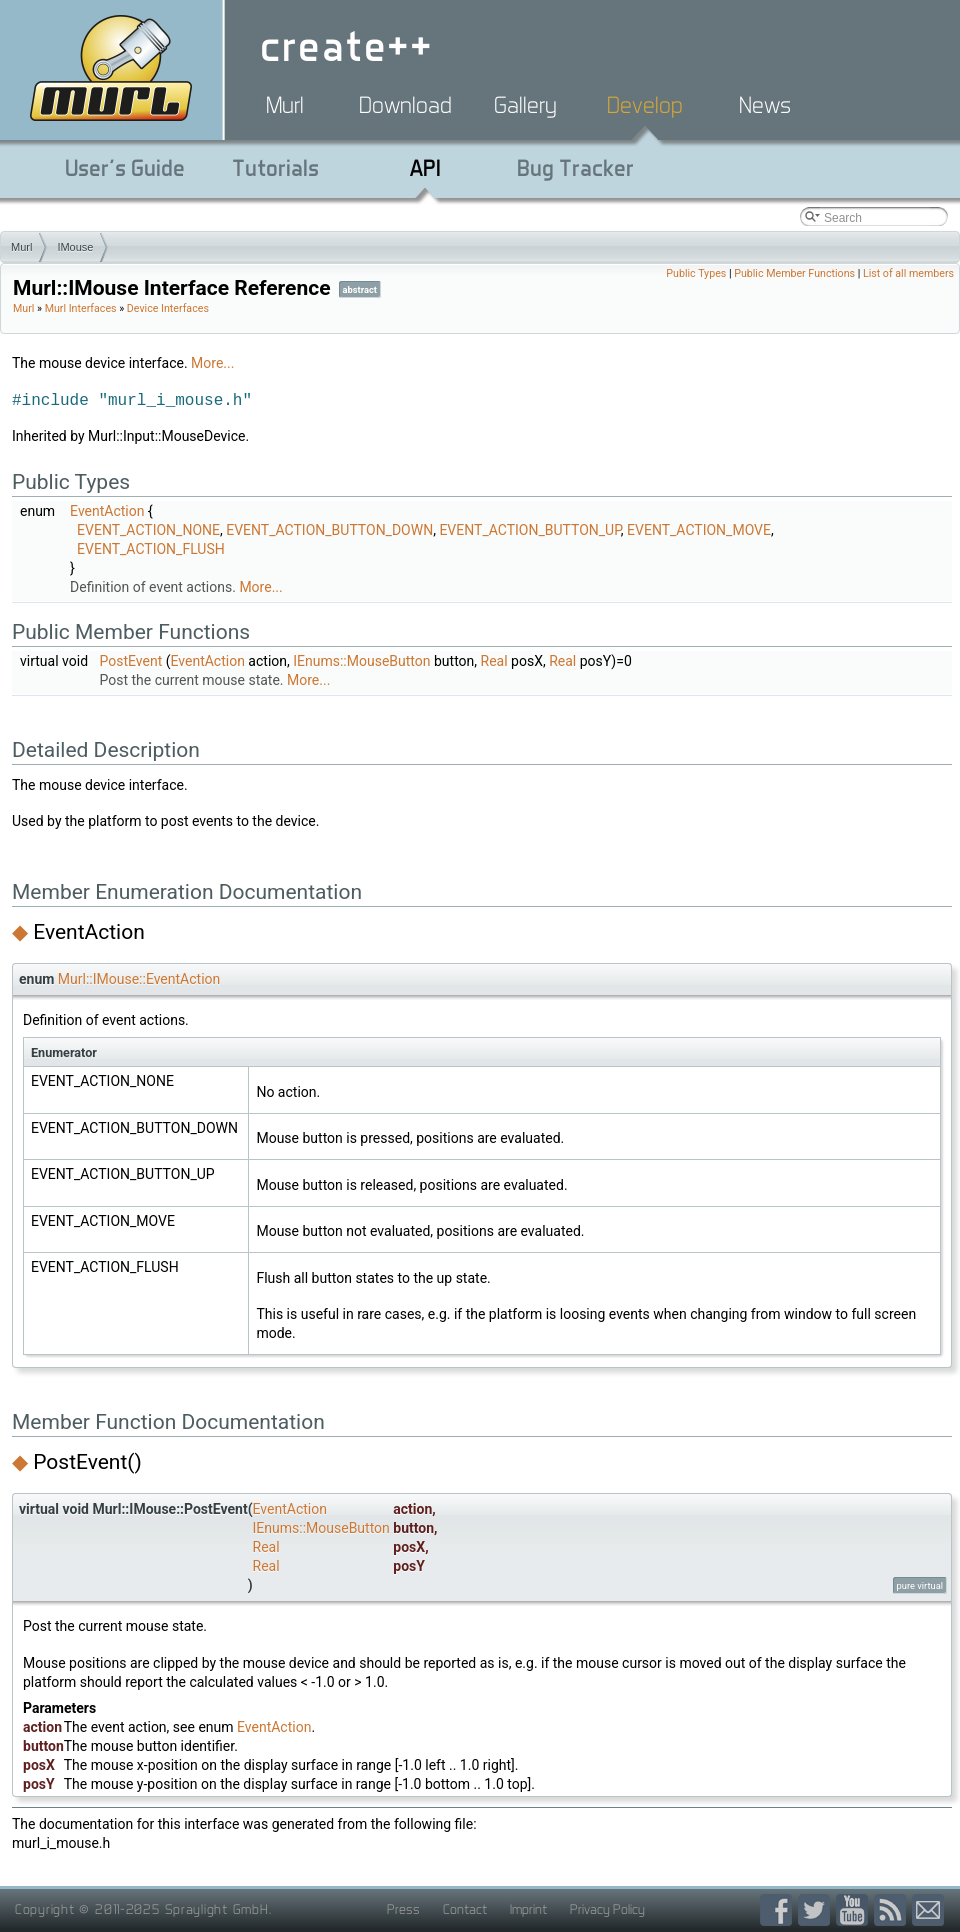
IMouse (75, 247)
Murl (285, 105)
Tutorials (275, 168)
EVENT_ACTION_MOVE (699, 530)
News (765, 105)
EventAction (107, 511)
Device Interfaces (168, 308)
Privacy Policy (607, 1909)
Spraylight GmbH (217, 1909)
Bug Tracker (575, 168)
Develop (645, 105)
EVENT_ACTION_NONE (148, 530)
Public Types (696, 273)
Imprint (528, 1909)
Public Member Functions (794, 273)
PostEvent (131, 661)
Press (403, 1909)
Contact (465, 1909)
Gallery (525, 105)
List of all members (908, 273)
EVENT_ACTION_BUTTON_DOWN (329, 530)
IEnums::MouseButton (361, 661)
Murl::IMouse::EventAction (139, 979)
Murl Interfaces (81, 308)
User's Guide (125, 168)
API (425, 168)
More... (212, 363)
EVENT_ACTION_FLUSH (151, 549)
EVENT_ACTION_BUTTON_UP (529, 530)
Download (405, 105)
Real (494, 661)
